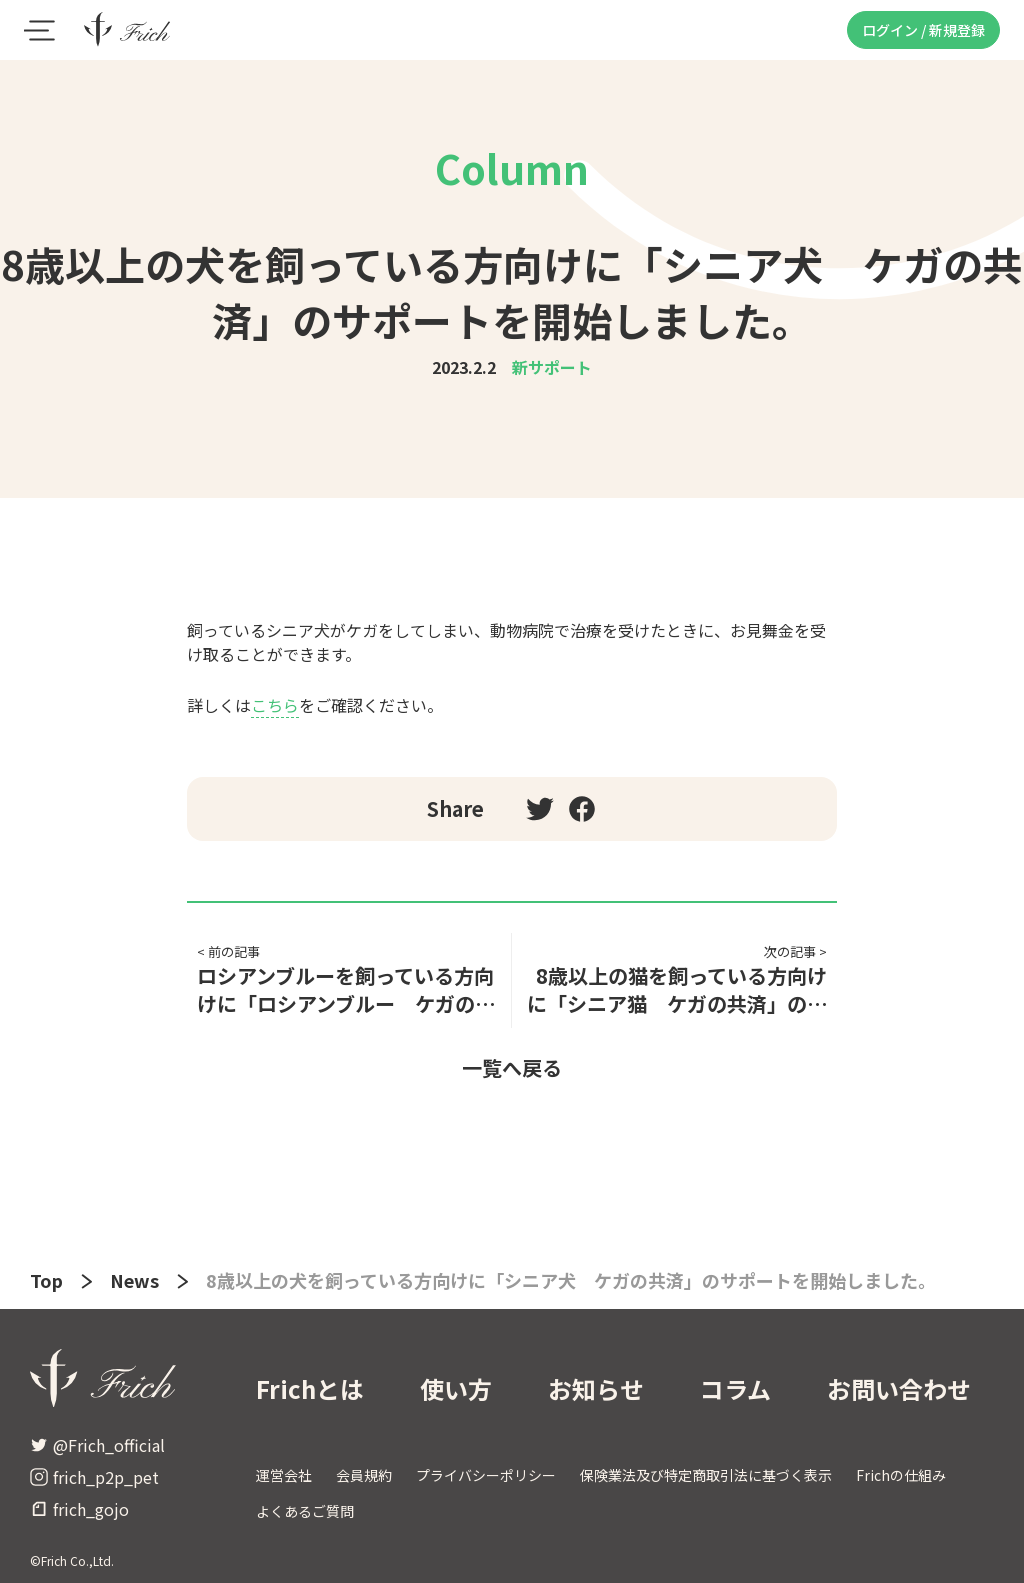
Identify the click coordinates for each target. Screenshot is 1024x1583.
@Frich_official (97, 1445)
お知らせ (596, 1388)
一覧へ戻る (512, 1067)
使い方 (456, 1388)
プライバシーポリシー (486, 1475)
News (134, 1280)
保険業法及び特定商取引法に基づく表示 (706, 1475)
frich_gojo (79, 1509)
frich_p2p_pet (94, 1477)
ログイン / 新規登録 (923, 30)
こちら (275, 705)
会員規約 (364, 1475)
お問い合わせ (899, 1388)
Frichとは (310, 1388)
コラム (735, 1388)
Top (46, 1280)
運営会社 (284, 1475)
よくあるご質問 (305, 1511)
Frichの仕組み (901, 1475)
